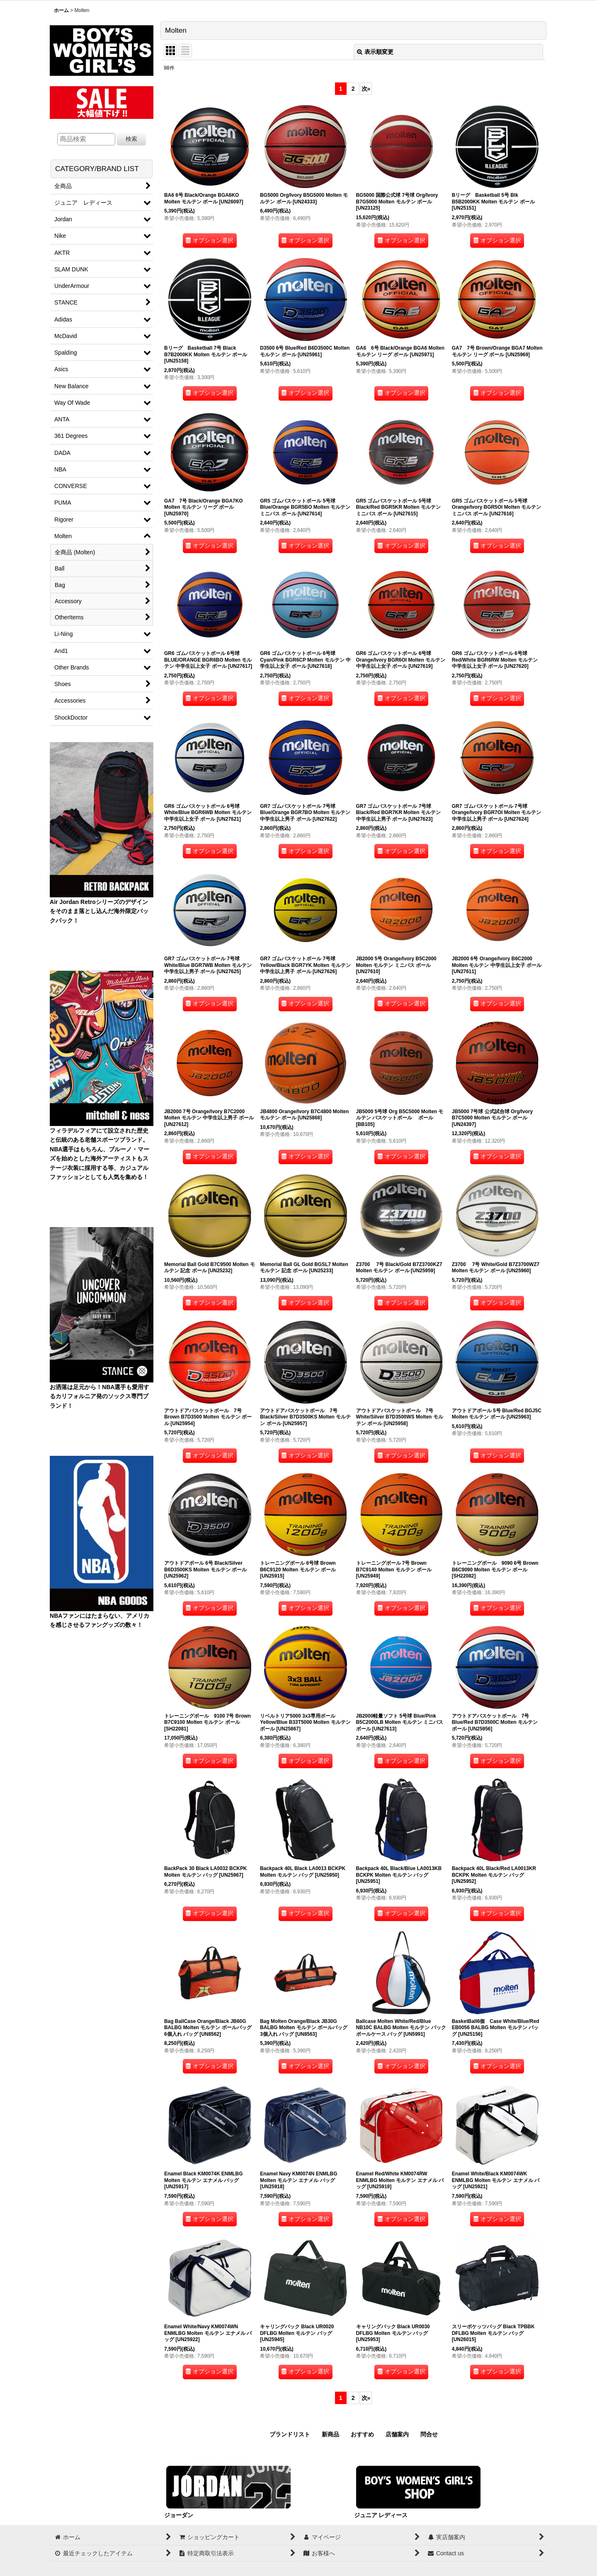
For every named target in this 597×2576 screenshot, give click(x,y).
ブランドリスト (289, 2434)
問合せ (429, 2434)
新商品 (330, 2434)
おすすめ (362, 2434)
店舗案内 (397, 2434)
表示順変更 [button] (375, 51)
